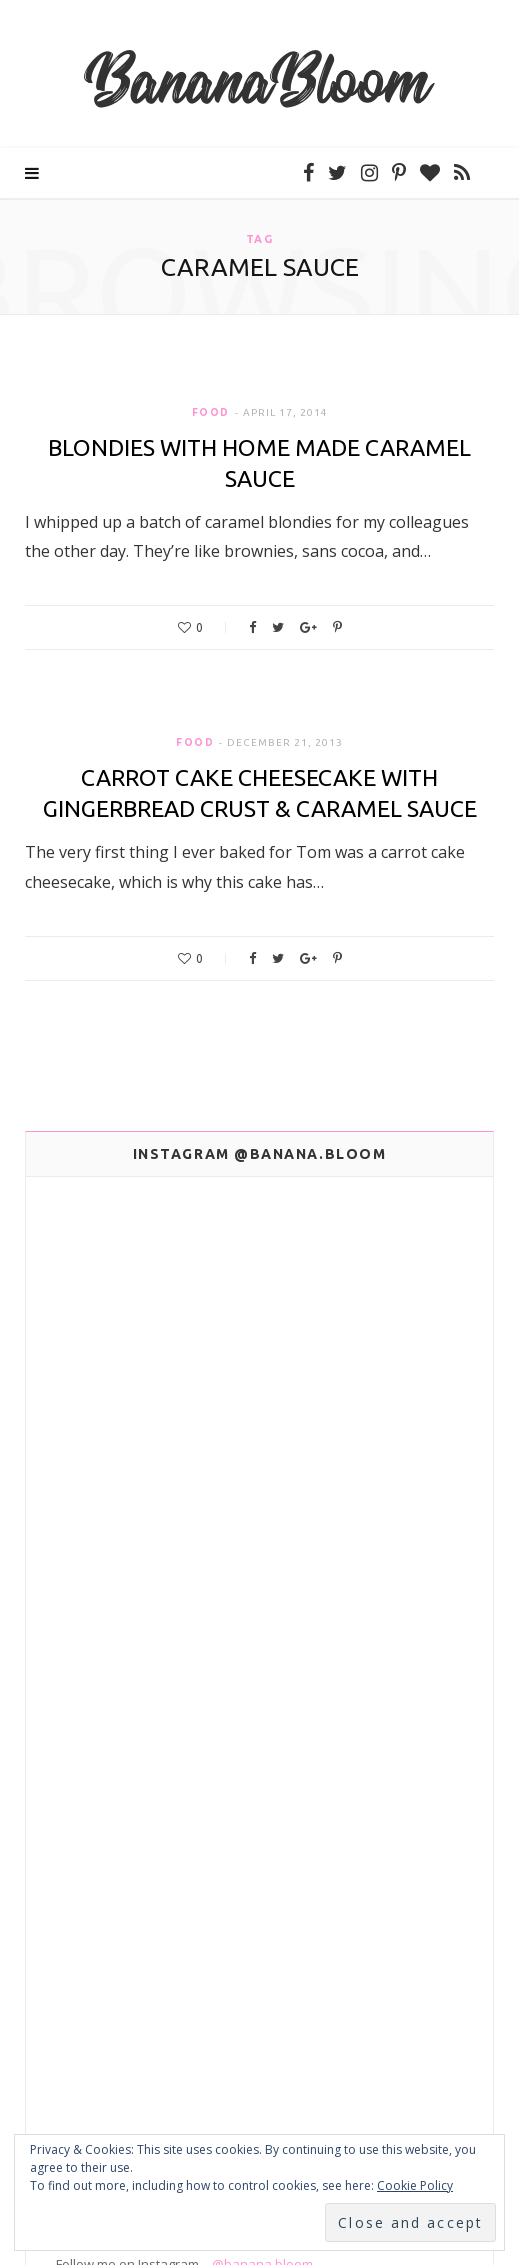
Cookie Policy (415, 2185)
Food (211, 412)
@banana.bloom (262, 1804)
